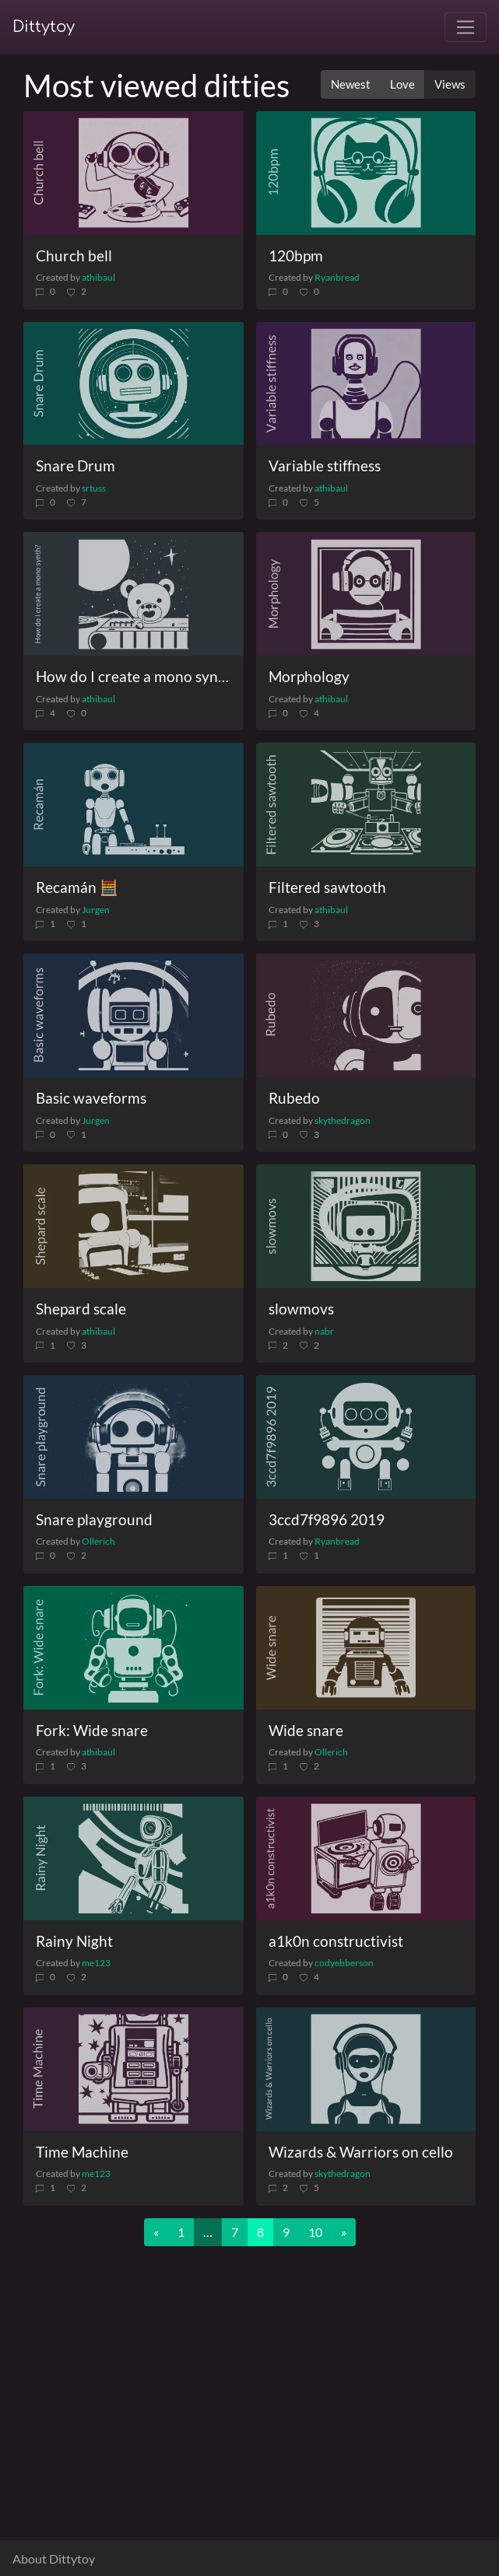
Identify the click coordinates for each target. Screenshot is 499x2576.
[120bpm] (366, 173)
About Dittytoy (53, 2558)
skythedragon (343, 1120)
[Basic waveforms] (133, 1015)
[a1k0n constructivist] (366, 1858)
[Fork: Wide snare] (133, 1648)
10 (315, 2231)
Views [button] (450, 84)
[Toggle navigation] (466, 27)
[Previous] (156, 2232)
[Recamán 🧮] (133, 804)
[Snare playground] (133, 1437)
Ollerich (98, 1541)
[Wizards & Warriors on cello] (366, 2069)
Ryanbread (337, 277)
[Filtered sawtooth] (366, 804)
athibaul (98, 277)
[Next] (344, 2232)
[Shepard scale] (133, 1226)
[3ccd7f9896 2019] (366, 1437)
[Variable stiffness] (366, 384)
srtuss (94, 488)
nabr (324, 1331)
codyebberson (344, 1963)
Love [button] (402, 84)
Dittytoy (43, 27)
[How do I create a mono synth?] (133, 594)
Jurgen (96, 909)
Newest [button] (351, 84)
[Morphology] (366, 594)
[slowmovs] (366, 1226)
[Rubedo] (366, 1015)
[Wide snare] (366, 1648)
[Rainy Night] (133, 1858)
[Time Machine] (133, 2069)
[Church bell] (133, 173)
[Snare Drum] (133, 384)
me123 (96, 1963)
